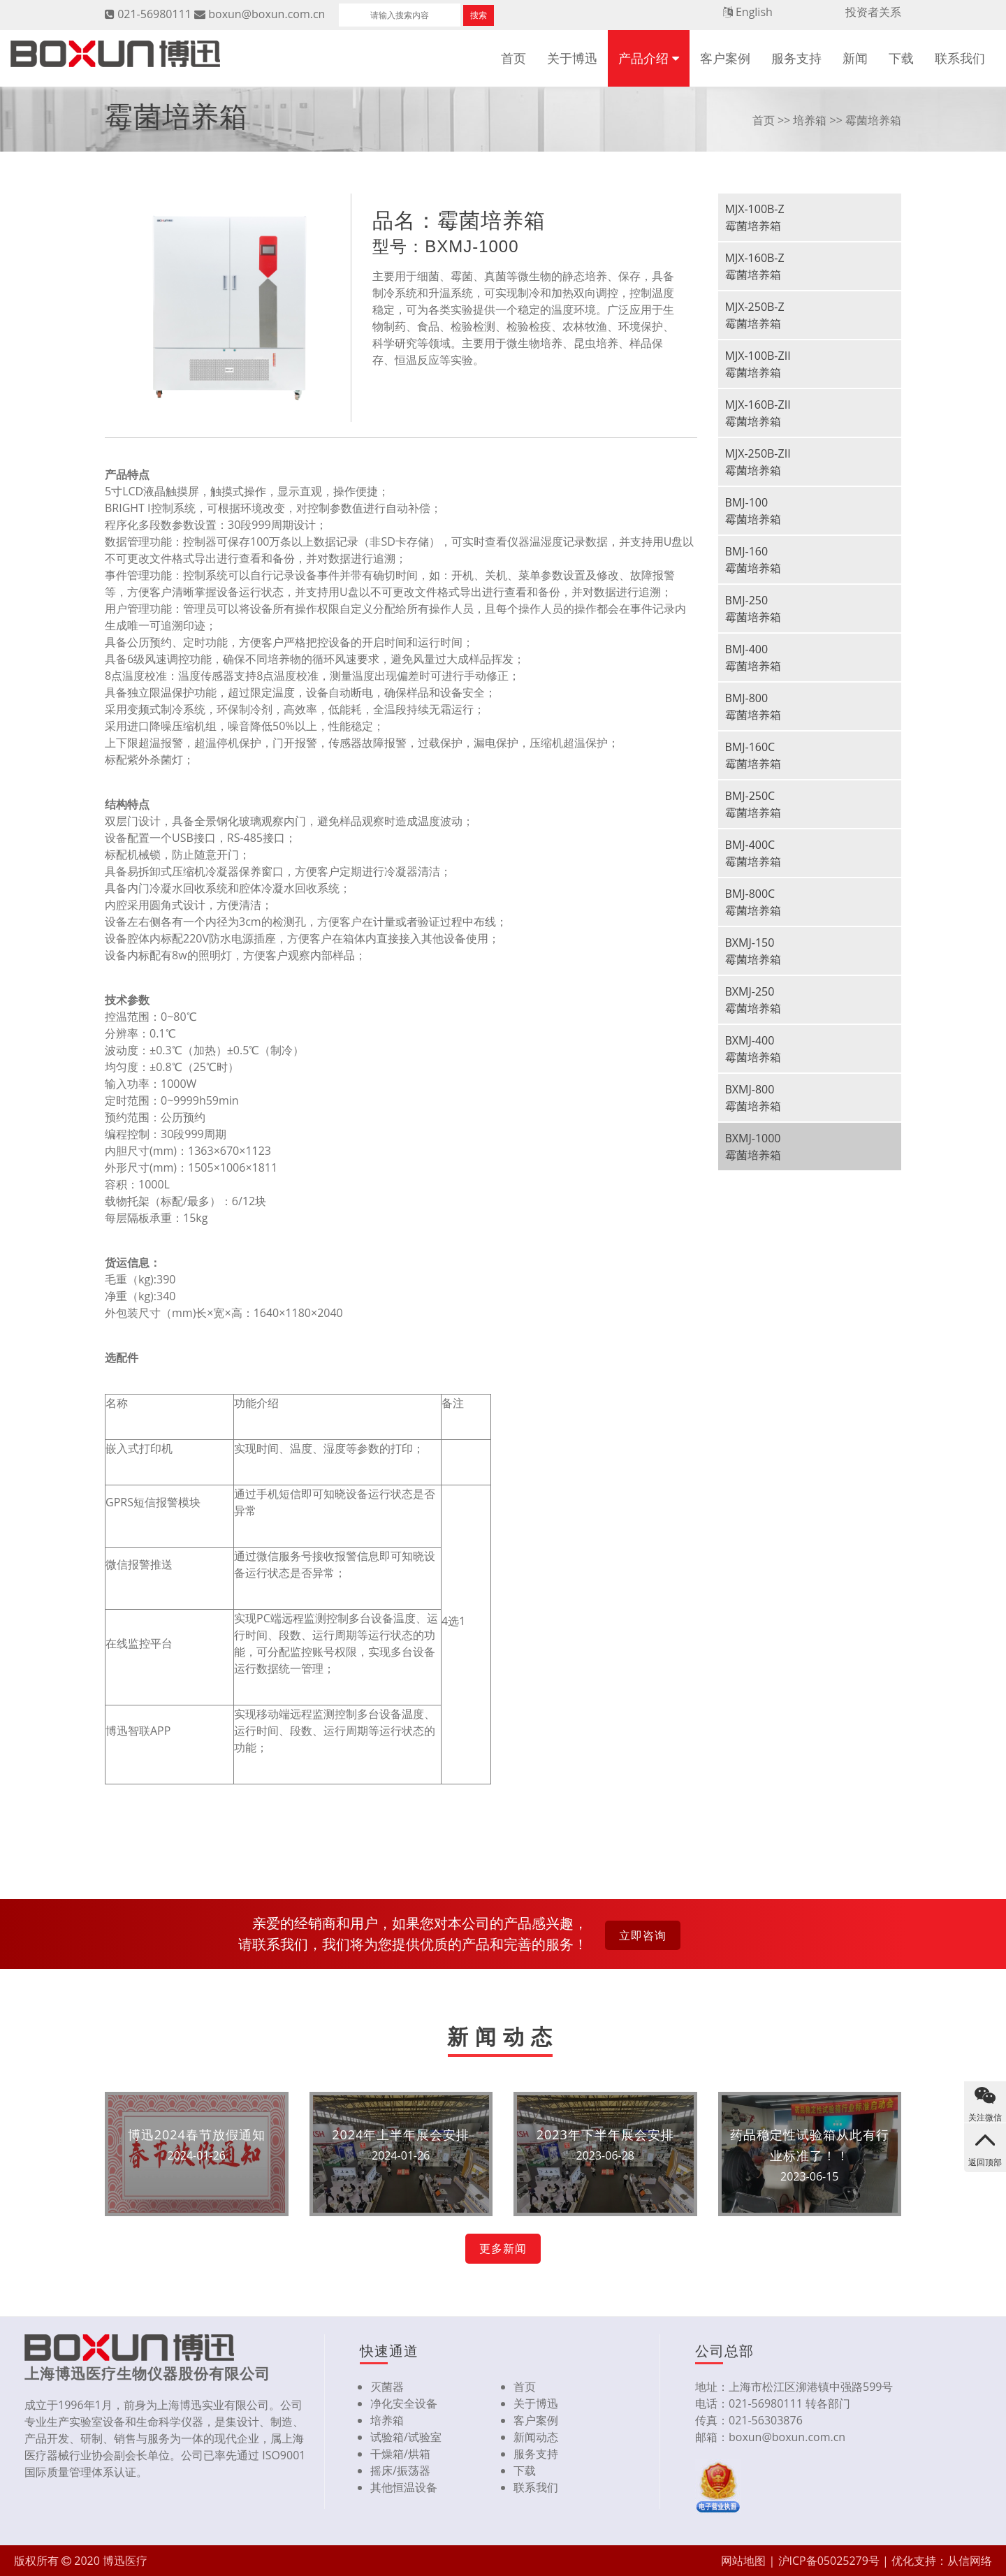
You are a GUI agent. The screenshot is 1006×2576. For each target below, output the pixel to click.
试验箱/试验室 (406, 2437)
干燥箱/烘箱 (400, 2453)
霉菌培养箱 (873, 120)
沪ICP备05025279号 (829, 2560)
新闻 (855, 58)
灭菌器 (387, 2386)
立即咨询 (642, 1935)
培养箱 (809, 120)
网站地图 (743, 2560)
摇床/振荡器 (400, 2470)
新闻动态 (535, 2437)
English (754, 12)
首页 (513, 58)
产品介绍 (643, 58)
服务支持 (796, 58)
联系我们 (960, 58)
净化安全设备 (403, 2403)
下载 (901, 58)
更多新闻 (503, 2248)
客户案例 (725, 58)
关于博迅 (572, 58)
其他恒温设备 (403, 2487)
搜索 (478, 15)
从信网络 (969, 2560)
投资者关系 (873, 12)
